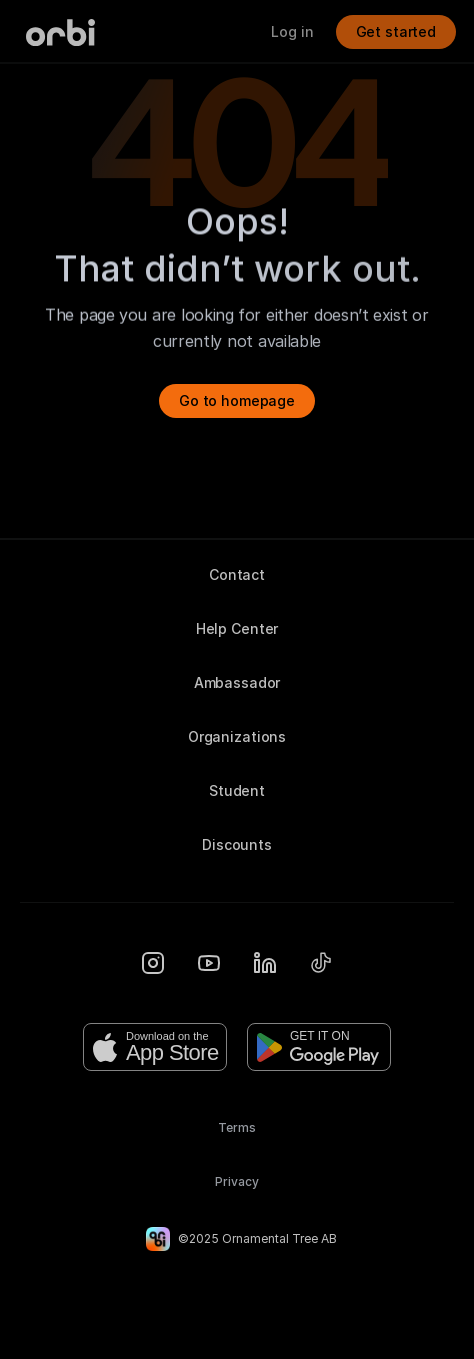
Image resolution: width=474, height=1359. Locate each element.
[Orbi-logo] (60, 32)
